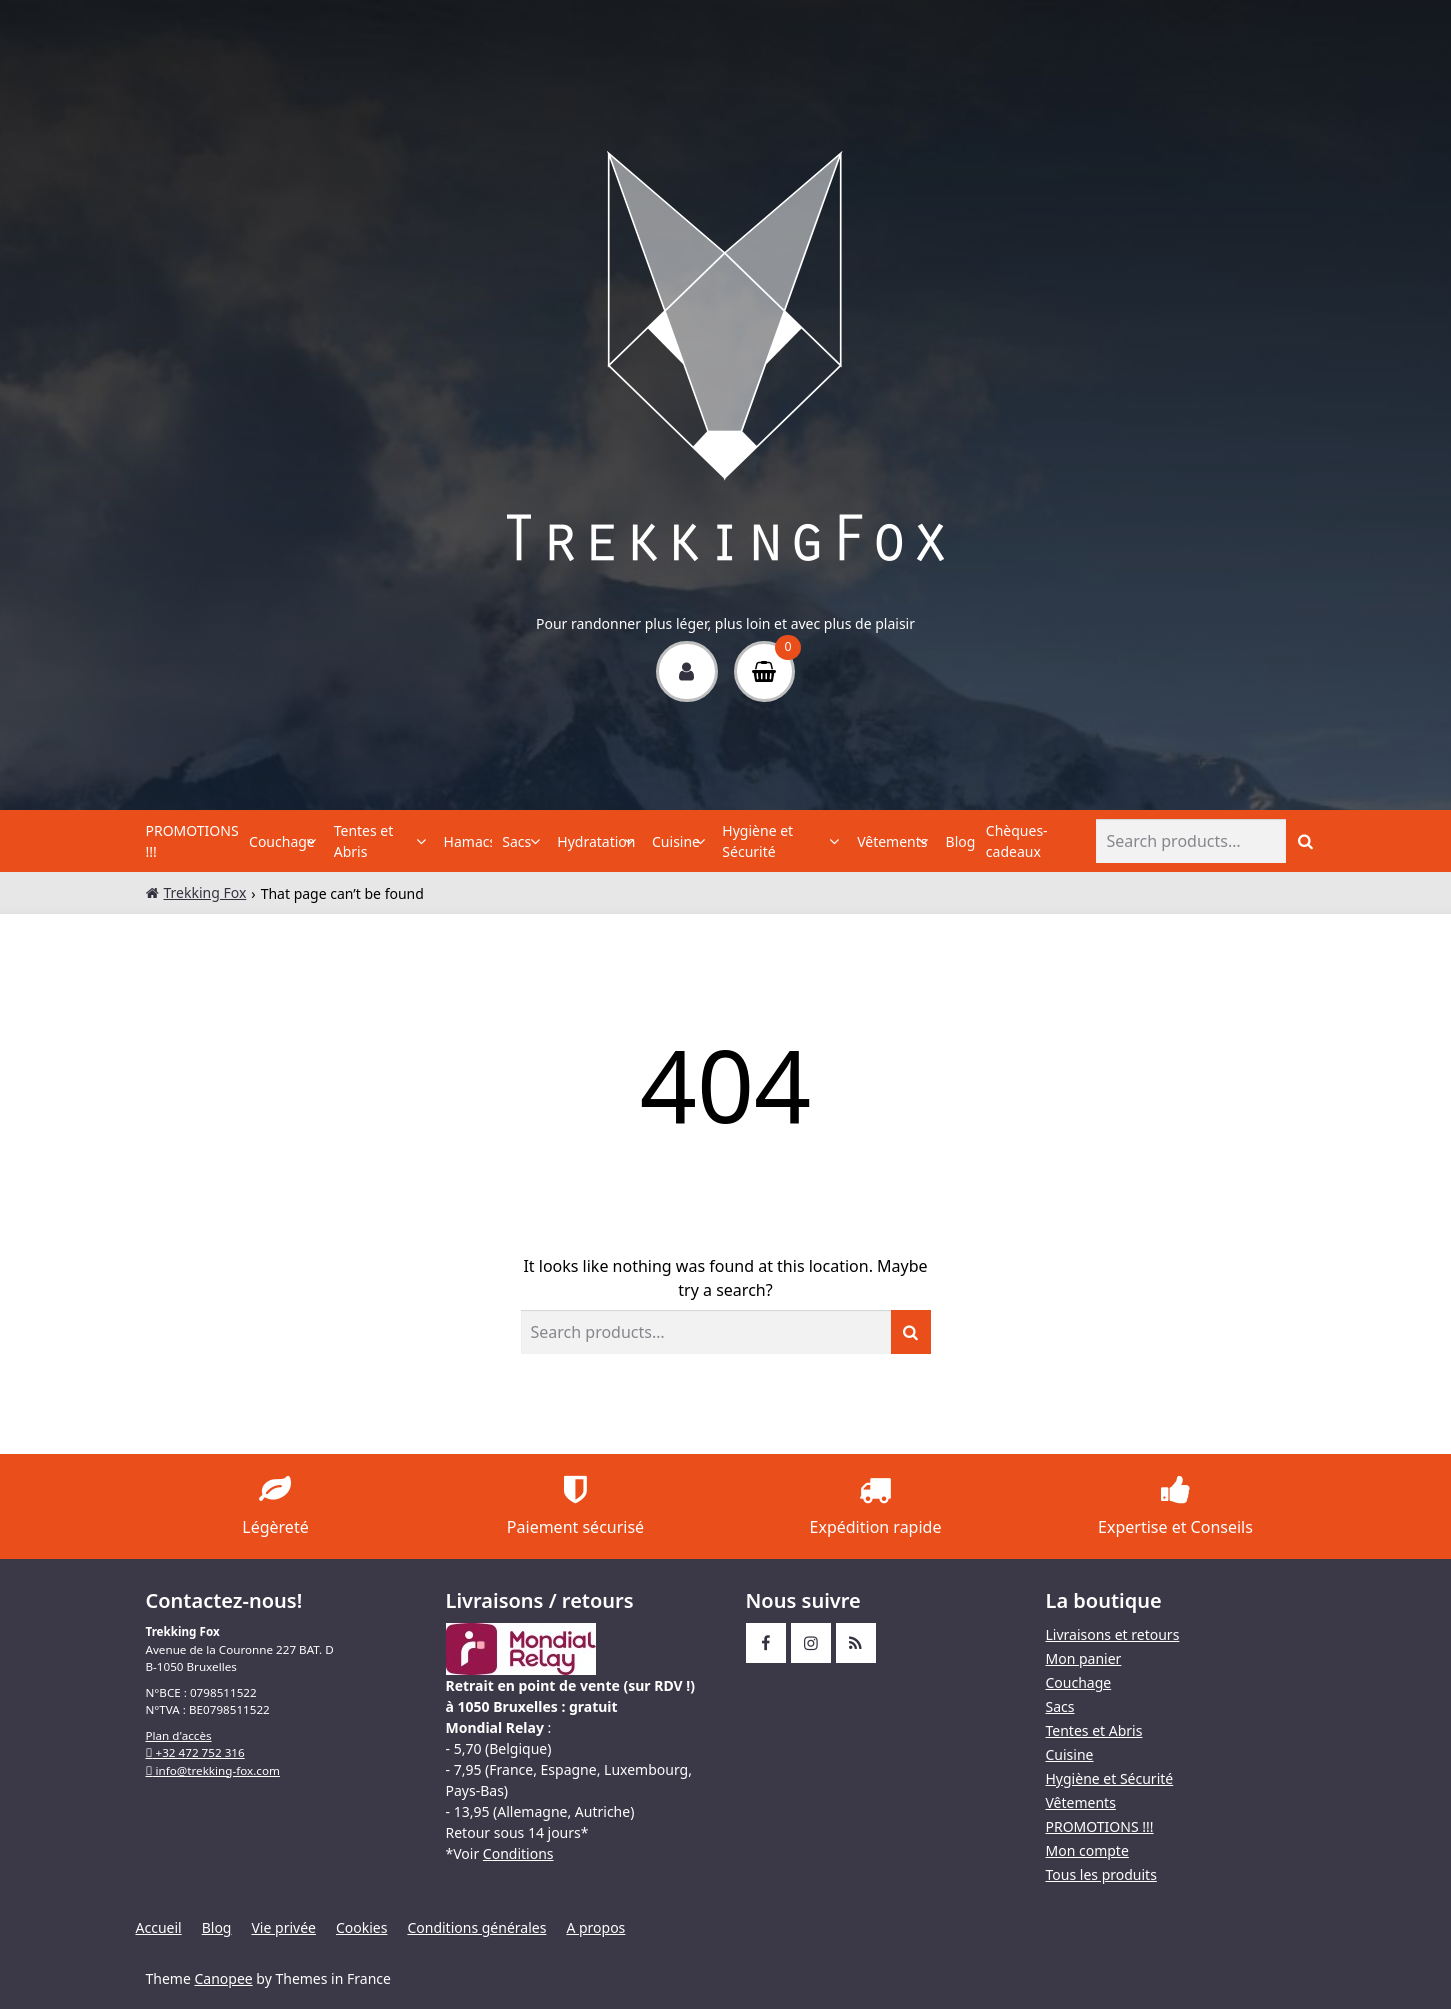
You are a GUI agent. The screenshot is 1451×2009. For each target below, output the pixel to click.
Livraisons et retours (1113, 1634)
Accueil (159, 1927)
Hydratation (591, 841)
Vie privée (283, 1927)
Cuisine (674, 841)
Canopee (223, 1978)
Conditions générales (476, 1927)
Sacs (516, 841)
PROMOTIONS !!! (192, 841)
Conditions (518, 1853)
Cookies (361, 1927)
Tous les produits (1101, 1874)
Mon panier (1084, 1658)
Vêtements (888, 841)
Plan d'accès (179, 1735)
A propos (595, 1927)
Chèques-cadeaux (1017, 841)
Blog (961, 841)
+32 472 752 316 (195, 1752)
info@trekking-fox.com (213, 1770)
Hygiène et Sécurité (757, 841)
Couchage (278, 841)
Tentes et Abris (364, 841)
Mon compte (1087, 1850)
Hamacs (468, 841)
